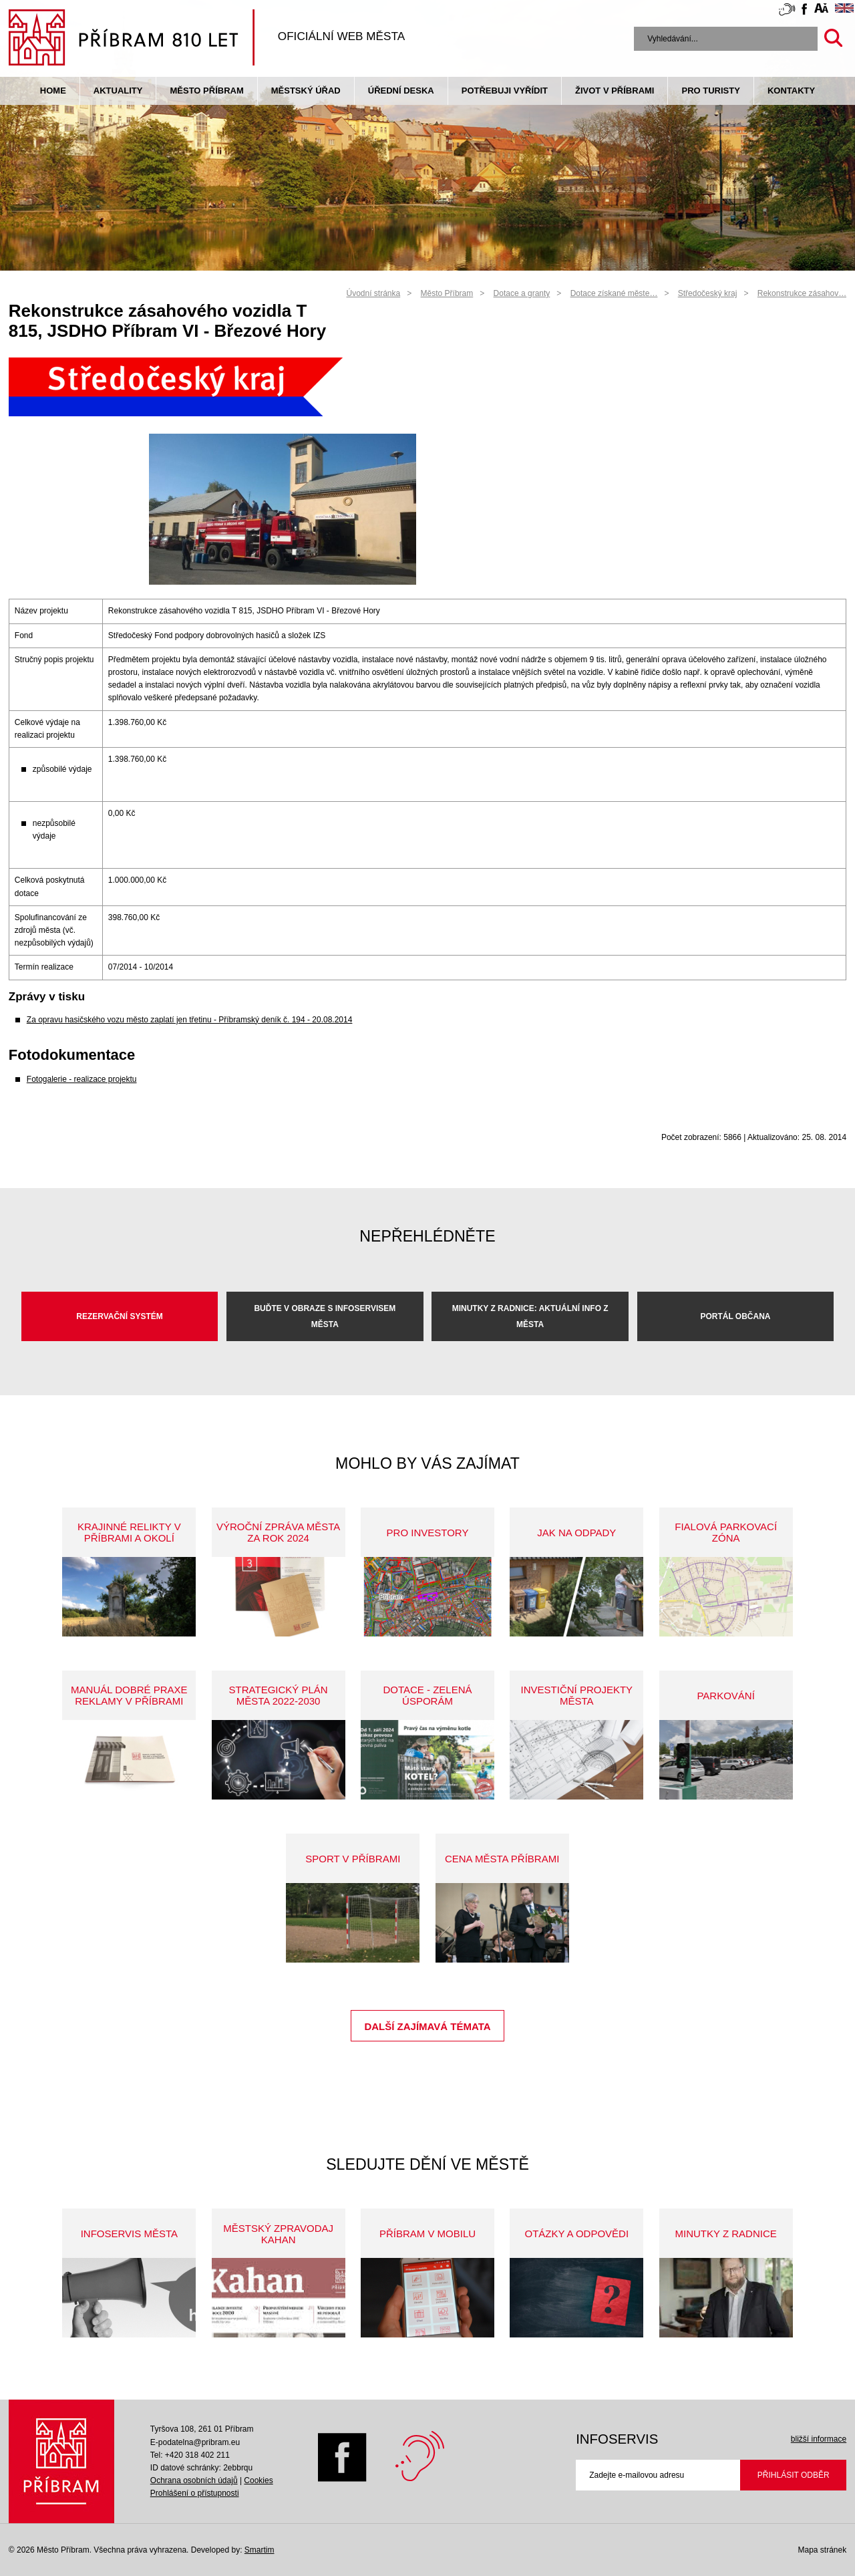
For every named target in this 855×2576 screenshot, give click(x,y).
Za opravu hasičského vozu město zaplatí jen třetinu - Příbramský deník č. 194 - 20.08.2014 (190, 1019)
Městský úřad (306, 91)
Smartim (259, 2550)
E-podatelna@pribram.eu (195, 2442)
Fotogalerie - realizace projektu (82, 1079)
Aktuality (118, 91)
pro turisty (710, 91)
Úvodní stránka (374, 293)
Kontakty (791, 91)
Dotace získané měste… (614, 293)
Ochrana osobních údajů (194, 2480)
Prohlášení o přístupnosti (194, 2493)
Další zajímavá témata (427, 2026)
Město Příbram (206, 91)
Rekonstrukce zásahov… (801, 293)
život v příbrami (614, 91)
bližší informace (818, 2439)
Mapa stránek (822, 2550)
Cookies (258, 2480)
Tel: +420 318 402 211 (190, 2455)
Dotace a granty (522, 293)
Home (53, 91)
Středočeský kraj (707, 293)
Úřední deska (401, 91)
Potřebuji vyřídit (505, 91)
